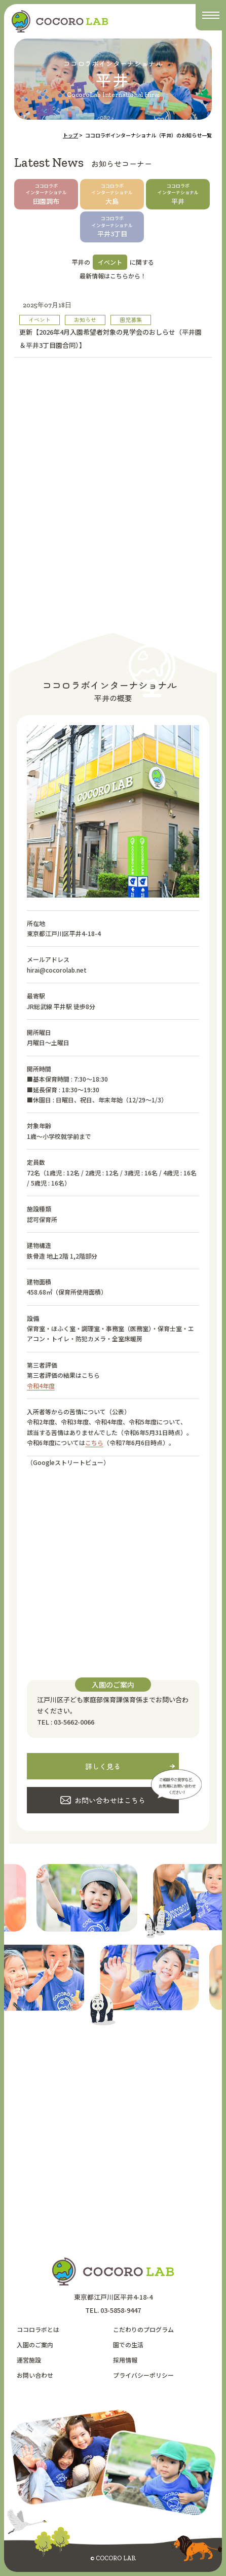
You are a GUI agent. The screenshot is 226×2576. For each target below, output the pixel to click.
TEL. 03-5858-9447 (113, 2310)
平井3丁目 (112, 226)
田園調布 (46, 194)
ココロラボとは (38, 2329)
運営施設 (29, 2359)
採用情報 (125, 2359)
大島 (112, 194)
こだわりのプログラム (143, 2329)
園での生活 (128, 2344)
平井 (177, 194)
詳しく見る (103, 1766)
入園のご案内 (35, 2344)
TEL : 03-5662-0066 (65, 1722)
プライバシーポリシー (143, 2375)
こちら (94, 1442)
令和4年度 (41, 1385)
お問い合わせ (35, 2375)
